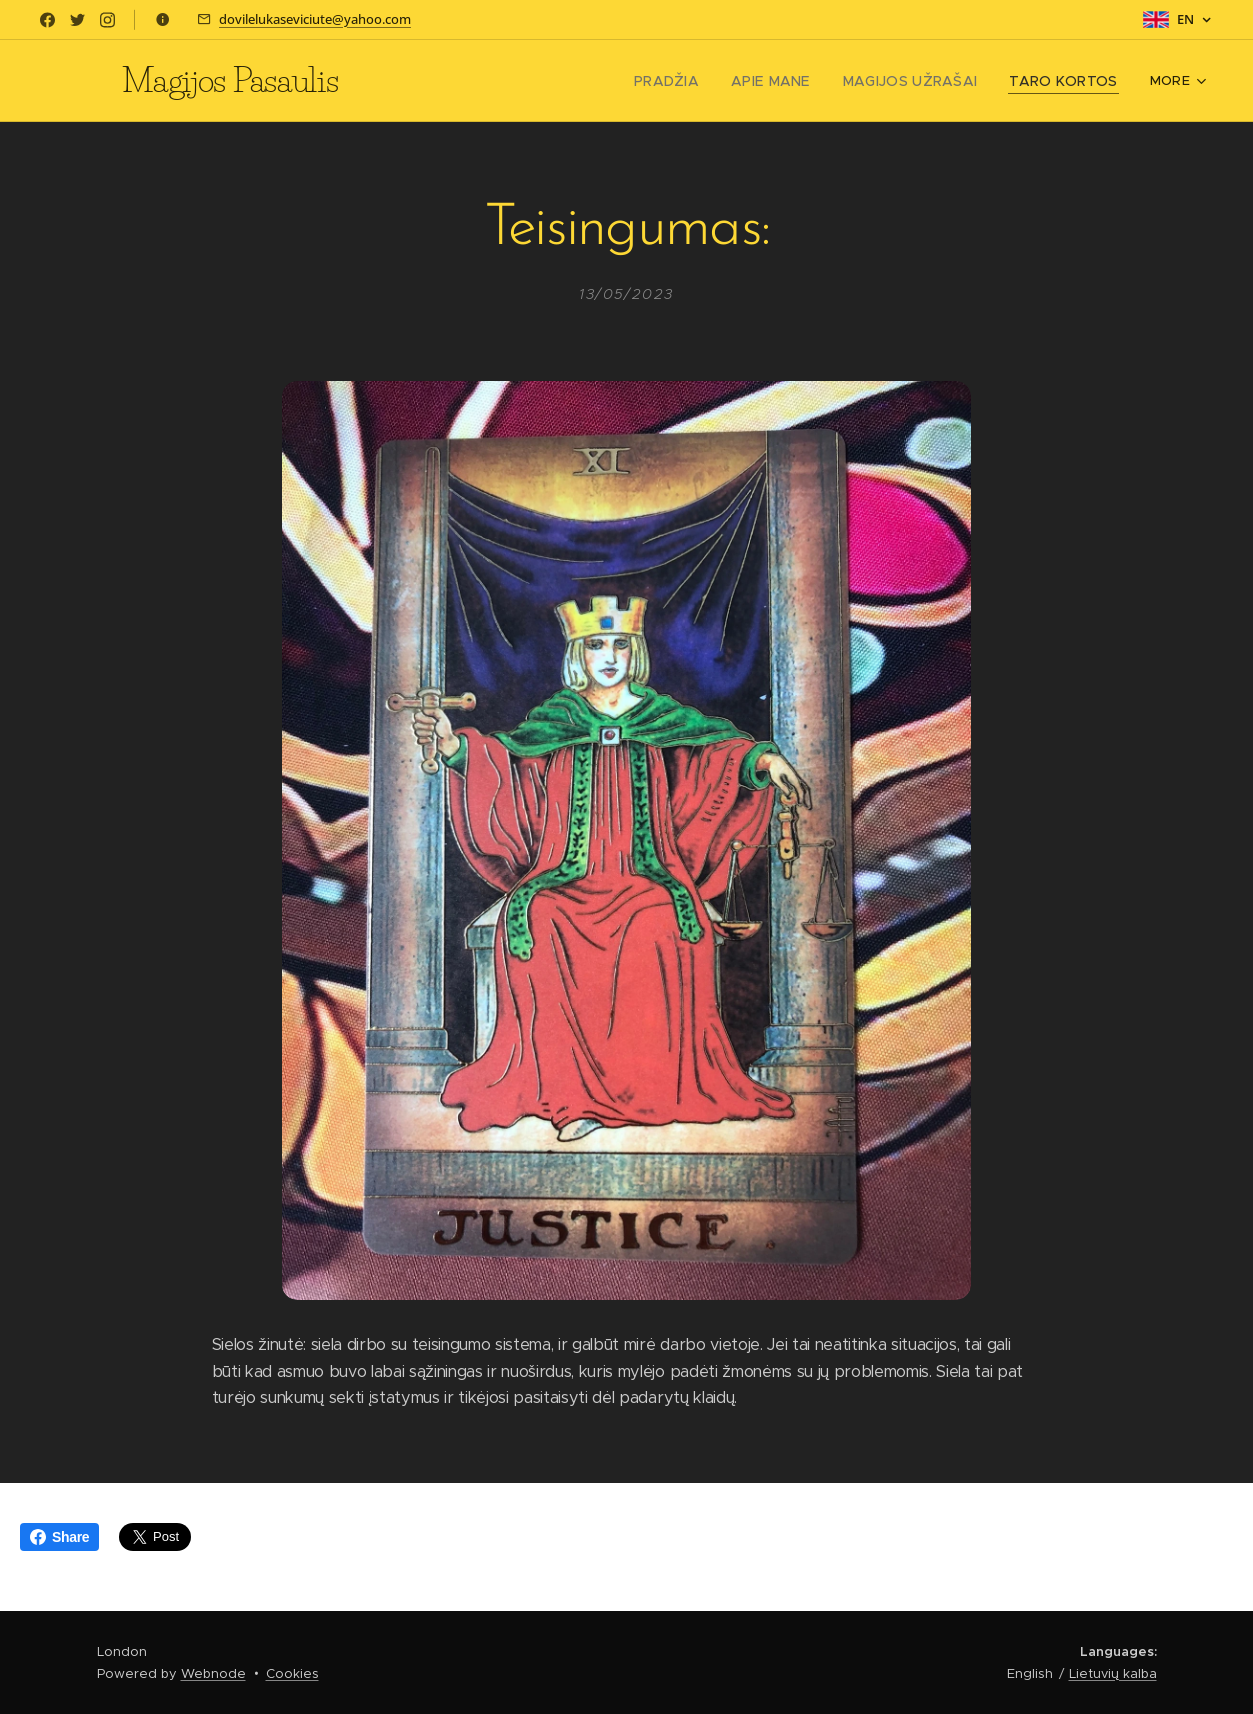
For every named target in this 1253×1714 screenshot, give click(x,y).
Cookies (292, 1673)
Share (59, 1537)
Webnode (213, 1673)
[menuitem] (464, 81)
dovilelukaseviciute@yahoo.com (315, 19)
